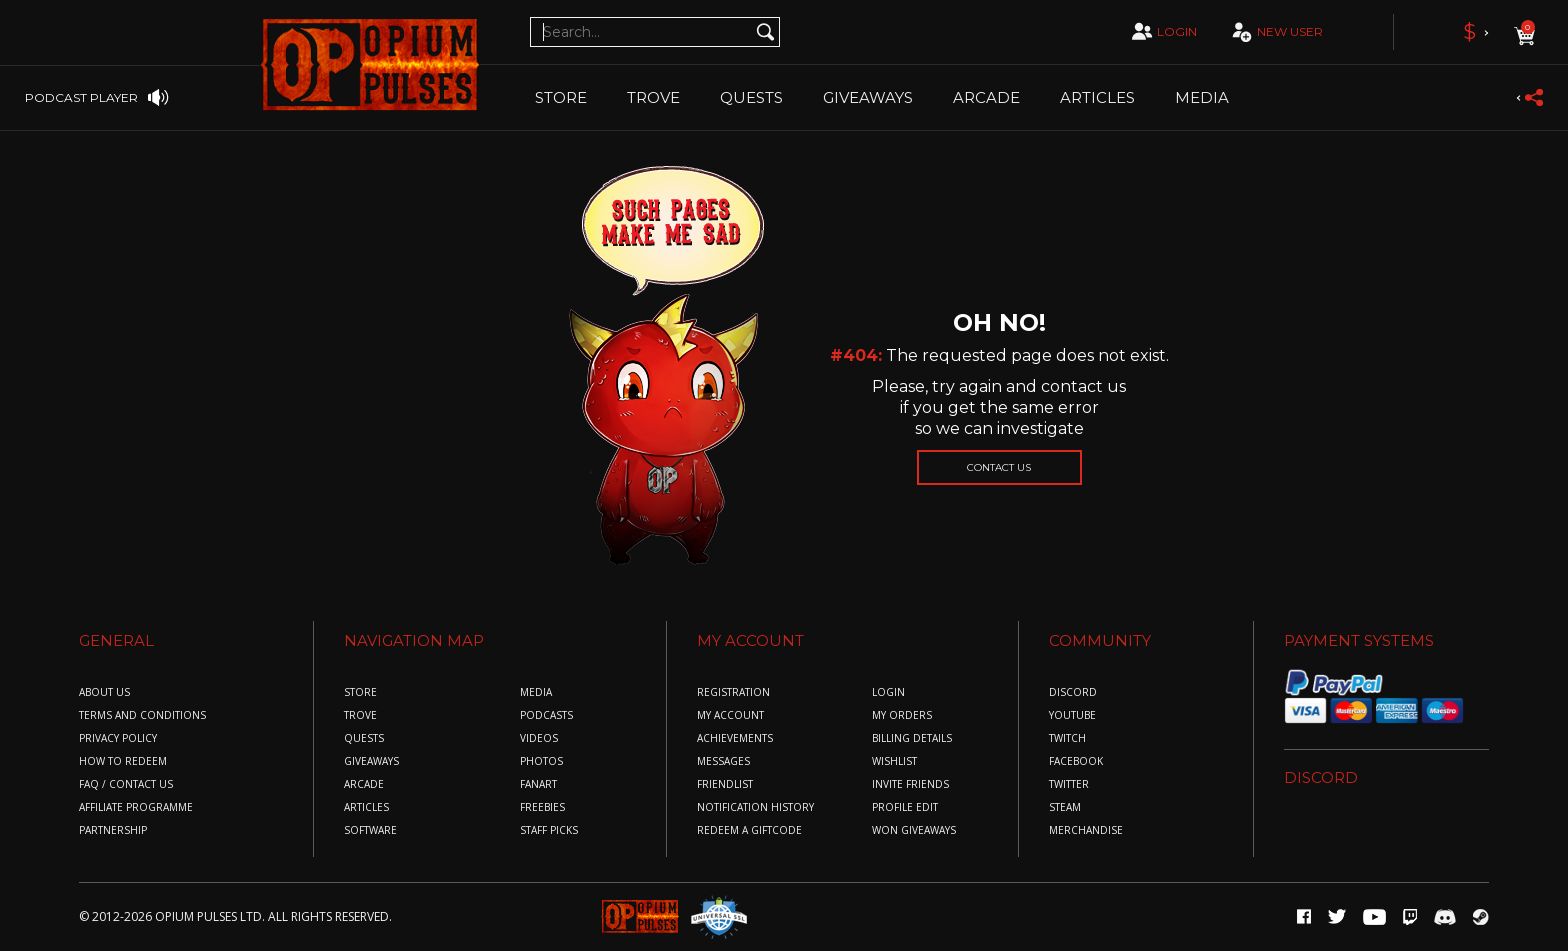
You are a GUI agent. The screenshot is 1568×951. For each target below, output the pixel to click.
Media (1202, 97)
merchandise (1086, 830)
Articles (1097, 97)
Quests (751, 97)
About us (104, 692)
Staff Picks (549, 830)
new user (1275, 32)
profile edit (905, 807)
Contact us (999, 467)
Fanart (538, 784)
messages (723, 761)
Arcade (986, 97)
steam (1065, 807)
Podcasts (546, 715)
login (1162, 31)
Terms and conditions (142, 715)
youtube (1072, 715)
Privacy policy (118, 738)
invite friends (910, 784)
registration (733, 692)
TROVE (653, 97)
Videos (539, 738)
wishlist (894, 761)
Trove (360, 715)
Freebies (542, 807)
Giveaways (868, 97)
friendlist (725, 784)
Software (370, 830)
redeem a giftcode (749, 830)
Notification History (755, 807)
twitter (1069, 784)
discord (1073, 692)
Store (561, 97)
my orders (902, 715)
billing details (912, 738)
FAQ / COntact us (126, 784)
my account (730, 715)
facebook (1076, 761)
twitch (1067, 738)
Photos (541, 761)
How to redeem (123, 761)
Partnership (113, 830)
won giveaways (914, 830)
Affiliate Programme (136, 807)
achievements (735, 738)
